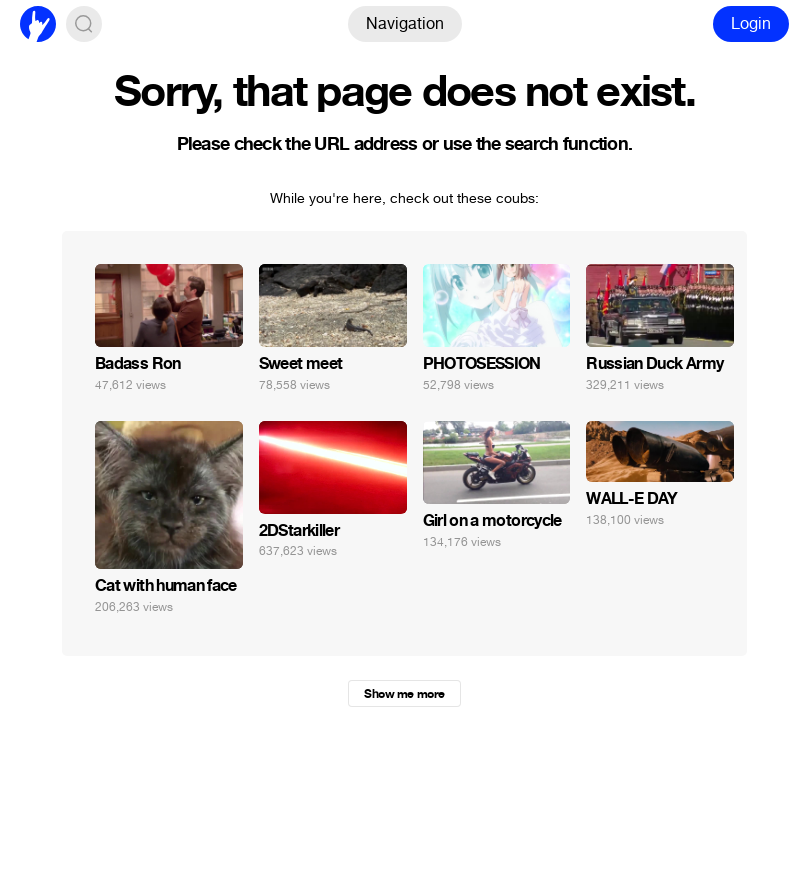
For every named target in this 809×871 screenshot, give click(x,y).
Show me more (404, 694)
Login (751, 23)
